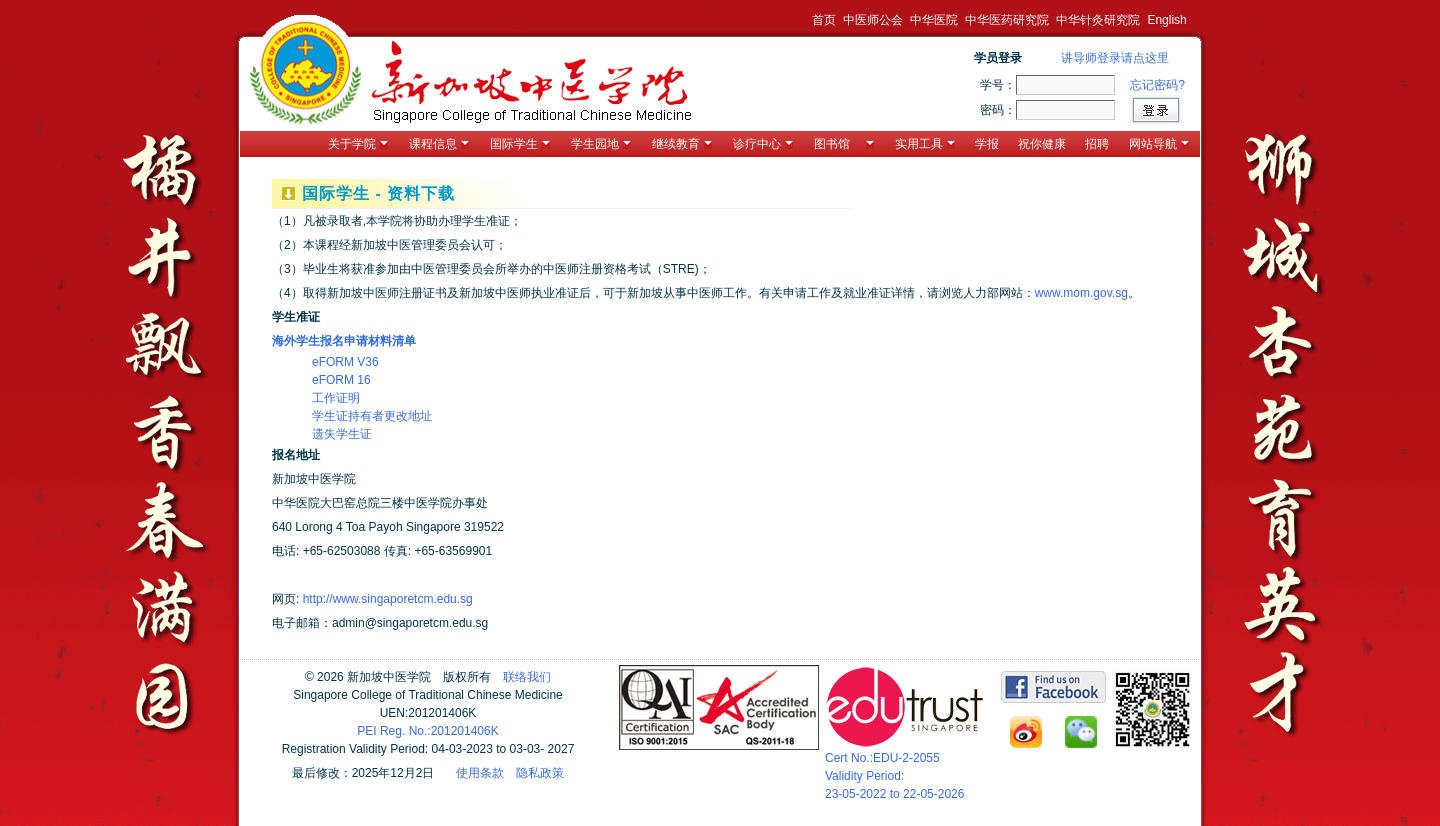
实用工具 (925, 144)
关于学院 (358, 144)
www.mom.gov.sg (1081, 293)
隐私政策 (540, 773)
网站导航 (1159, 144)
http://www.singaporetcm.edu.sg (388, 599)
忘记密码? (1157, 85)
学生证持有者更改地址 (372, 416)
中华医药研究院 (1007, 20)
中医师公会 (873, 20)
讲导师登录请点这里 (1115, 58)
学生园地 (601, 144)
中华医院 (934, 20)
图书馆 (844, 144)
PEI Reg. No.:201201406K (427, 731)
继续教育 (682, 144)
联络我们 (527, 677)
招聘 (1097, 144)
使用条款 (480, 773)
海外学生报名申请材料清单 (344, 341)
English (1166, 20)
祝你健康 (1042, 144)
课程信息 (439, 144)
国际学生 (520, 144)
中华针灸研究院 (1098, 20)
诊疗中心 (763, 144)
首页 (824, 20)
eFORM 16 (341, 380)
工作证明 (336, 398)
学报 (987, 144)
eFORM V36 (345, 362)
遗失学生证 (342, 434)
